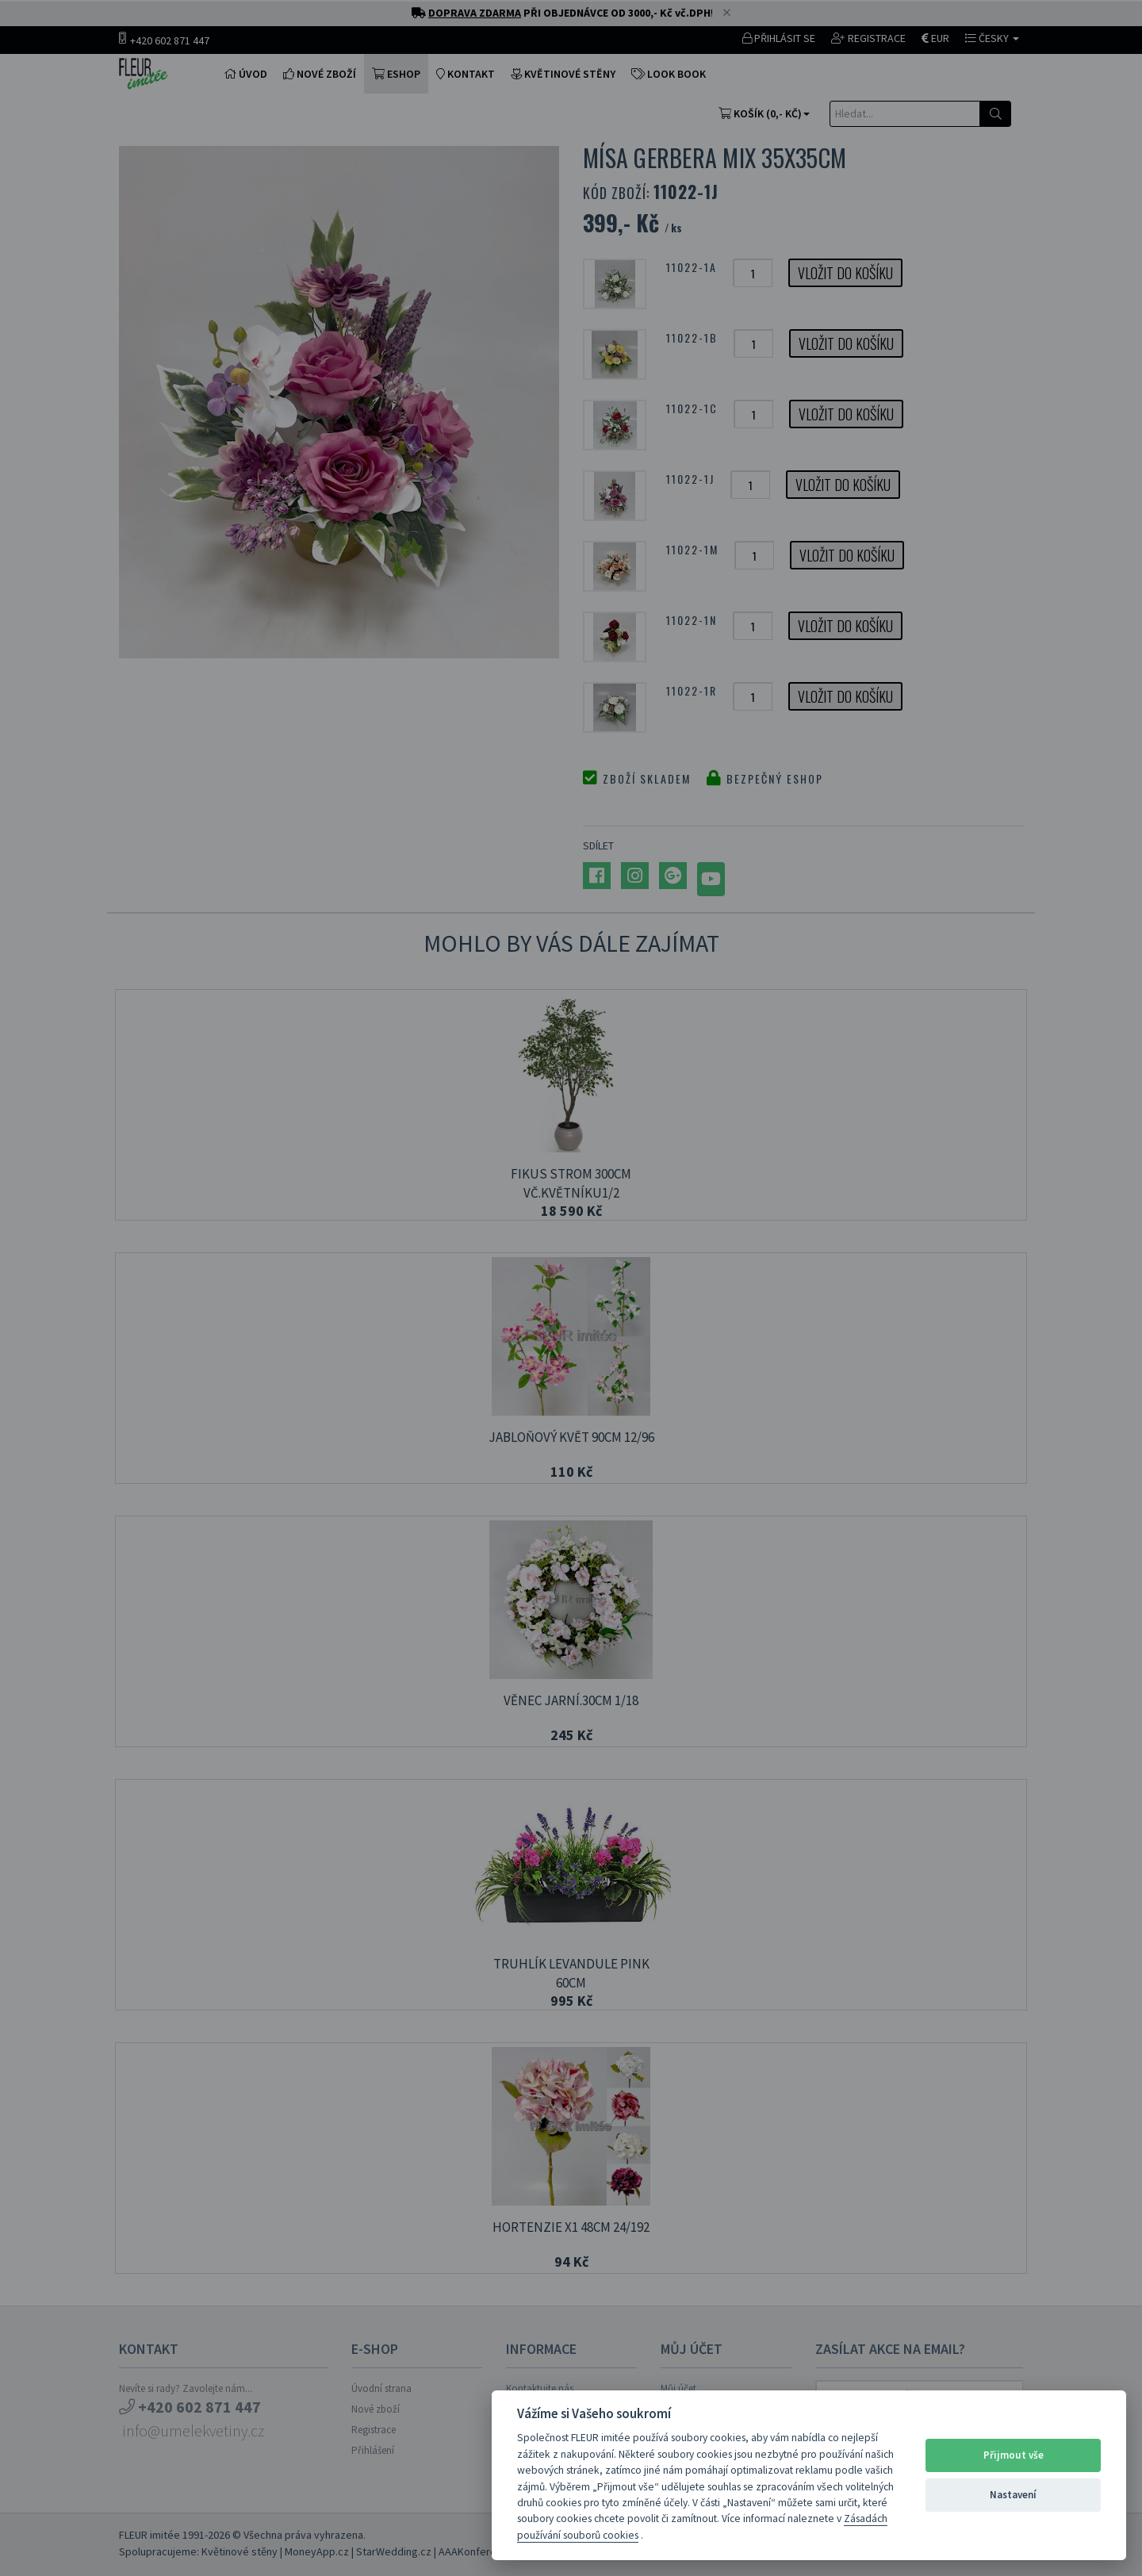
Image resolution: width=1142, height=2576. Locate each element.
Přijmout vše (1013, 2455)
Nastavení (1013, 2494)
